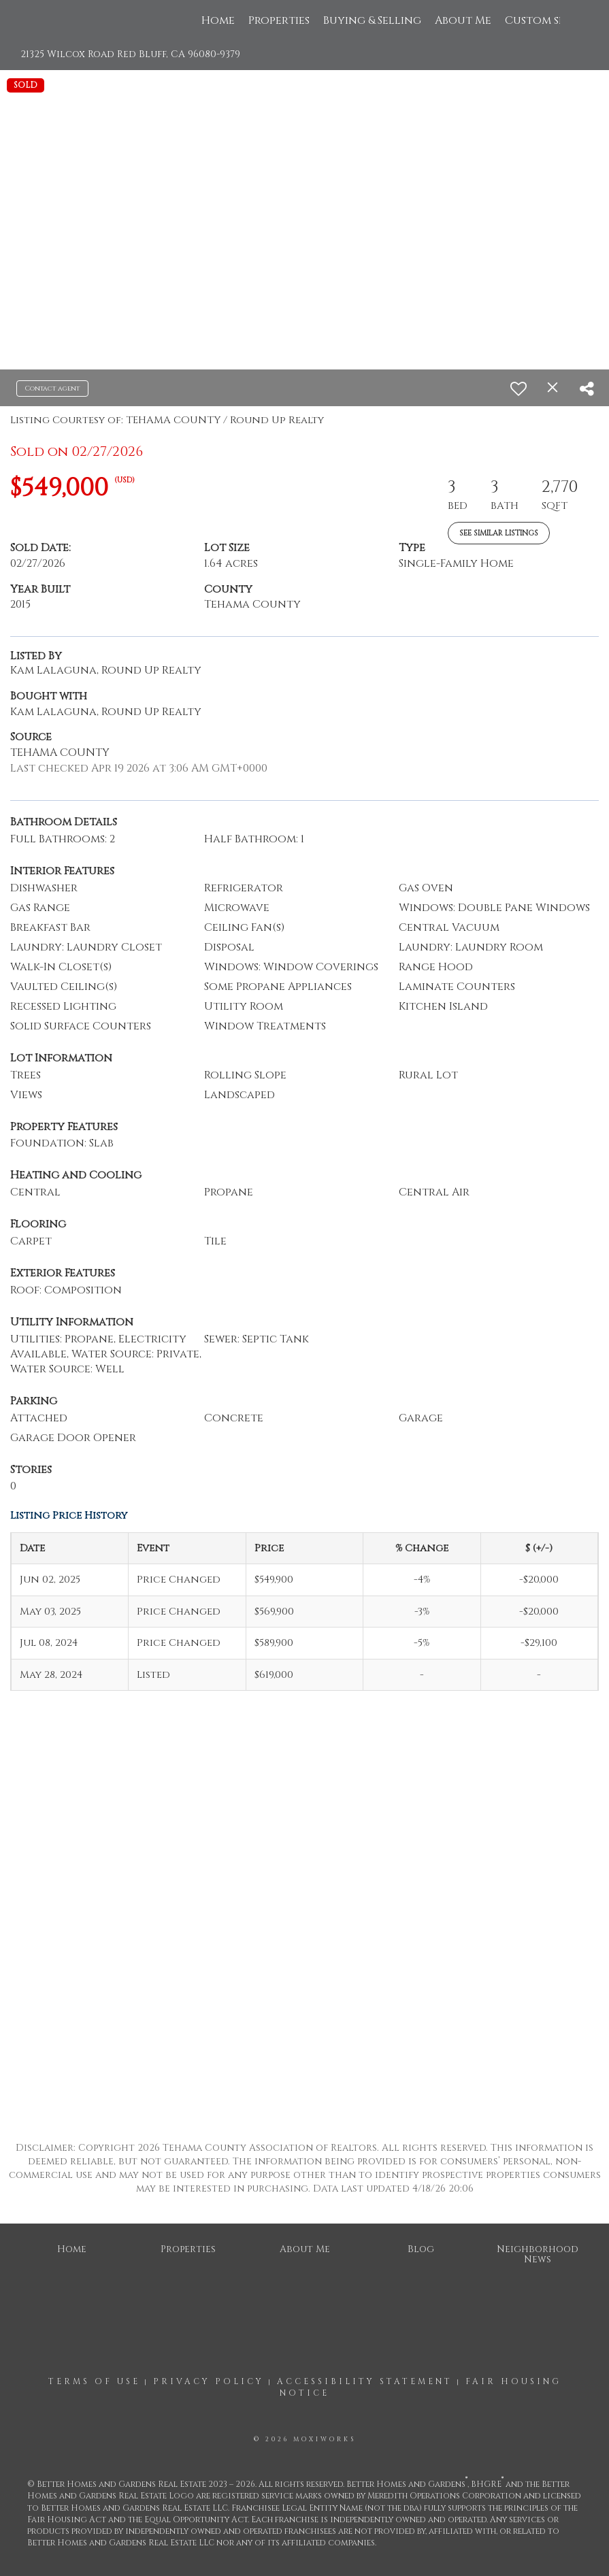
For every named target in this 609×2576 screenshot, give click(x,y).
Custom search (549, 20)
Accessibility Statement (364, 2381)
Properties (279, 20)
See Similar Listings (498, 533)
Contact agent (52, 388)
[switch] (518, 388)
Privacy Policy (208, 2381)
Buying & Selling (372, 20)
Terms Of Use (94, 2381)
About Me (463, 20)
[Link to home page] (57, 20)
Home (218, 20)
